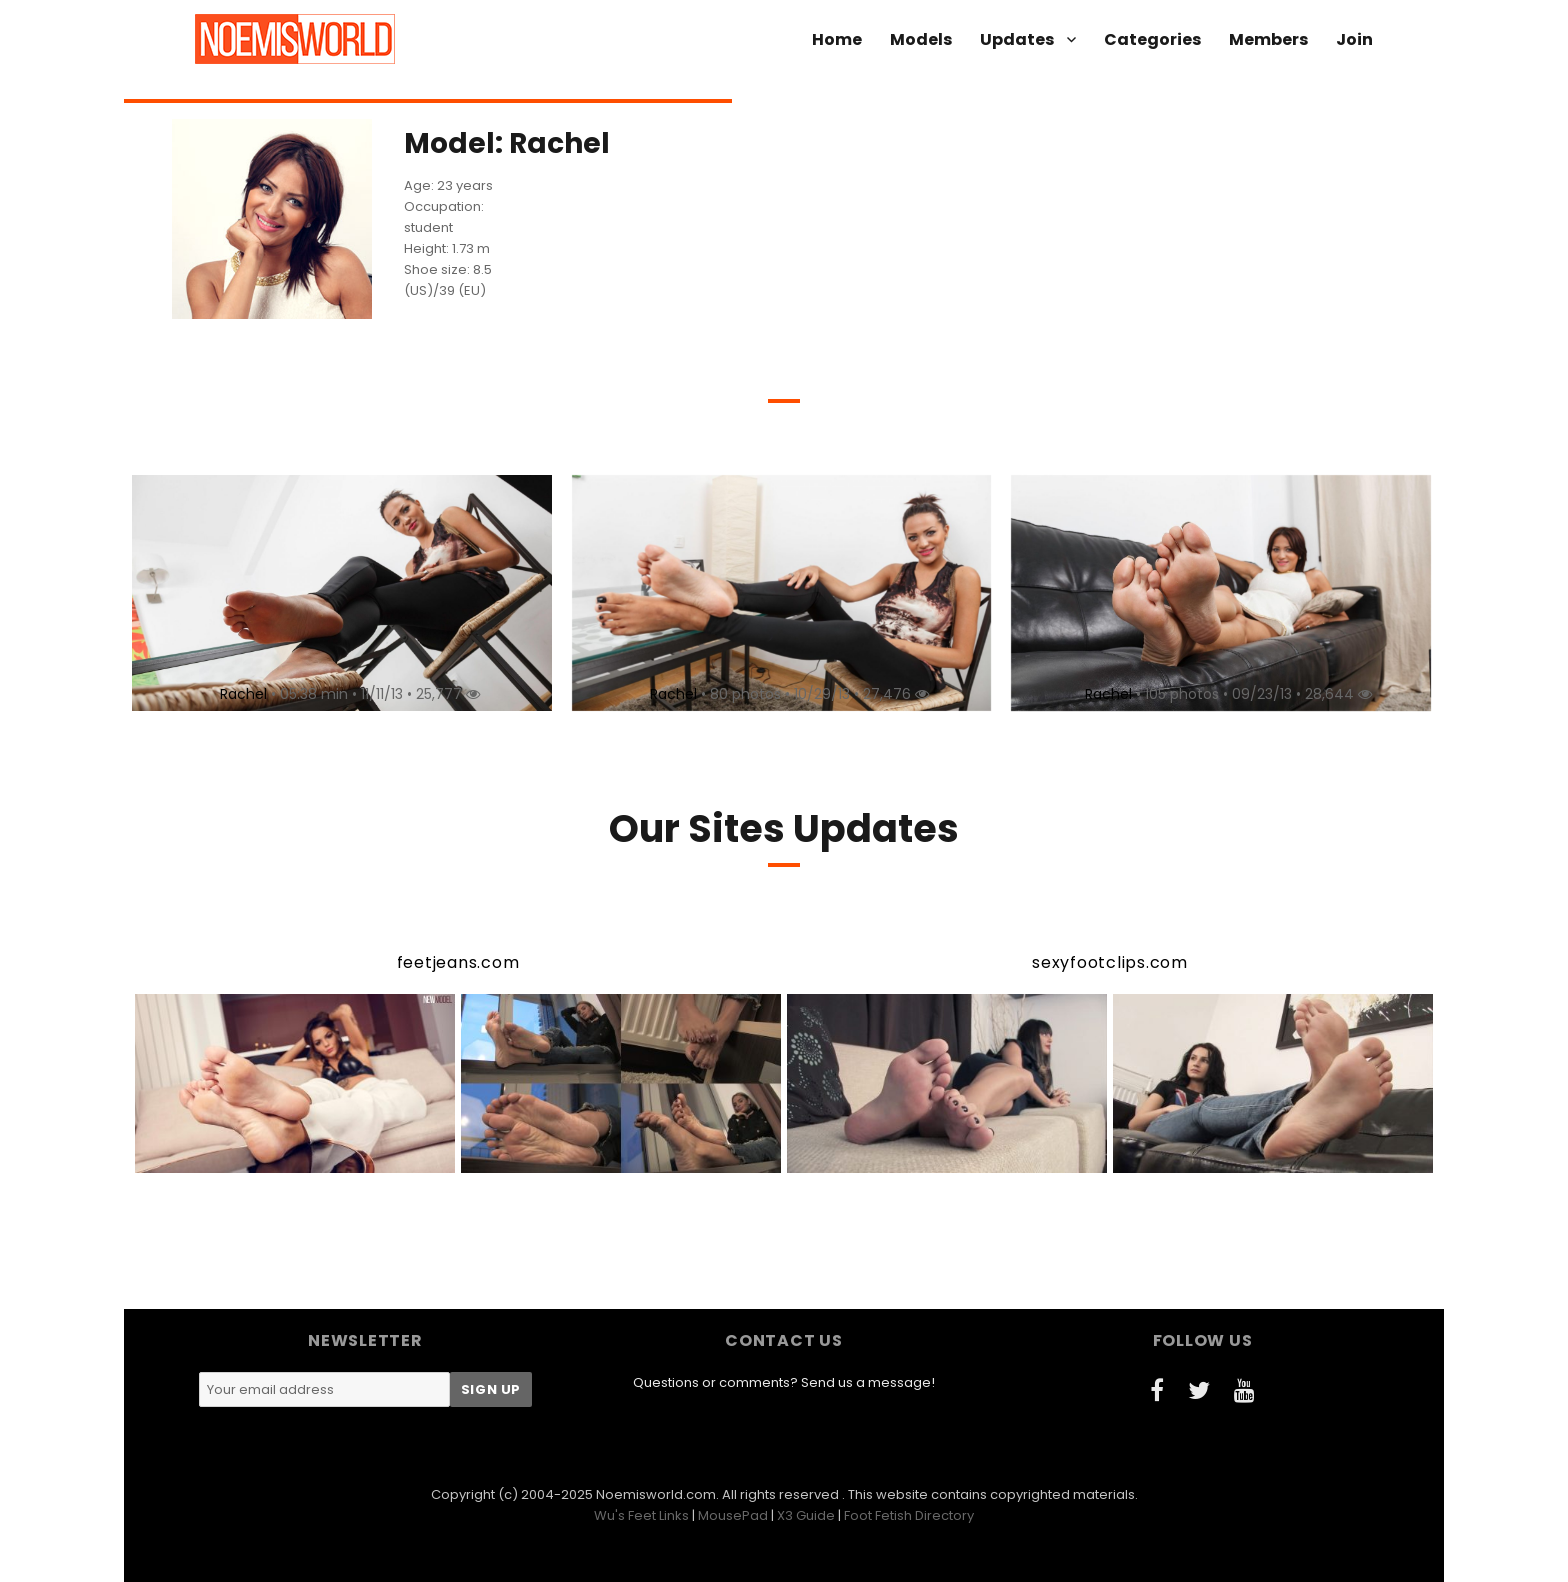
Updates (1017, 39)
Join (1354, 39)
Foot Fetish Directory (909, 1515)
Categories (1152, 39)
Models (921, 39)
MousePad (733, 1515)
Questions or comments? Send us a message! (784, 1382)
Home (837, 39)
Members (1268, 39)
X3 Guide (806, 1515)
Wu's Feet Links (641, 1515)
